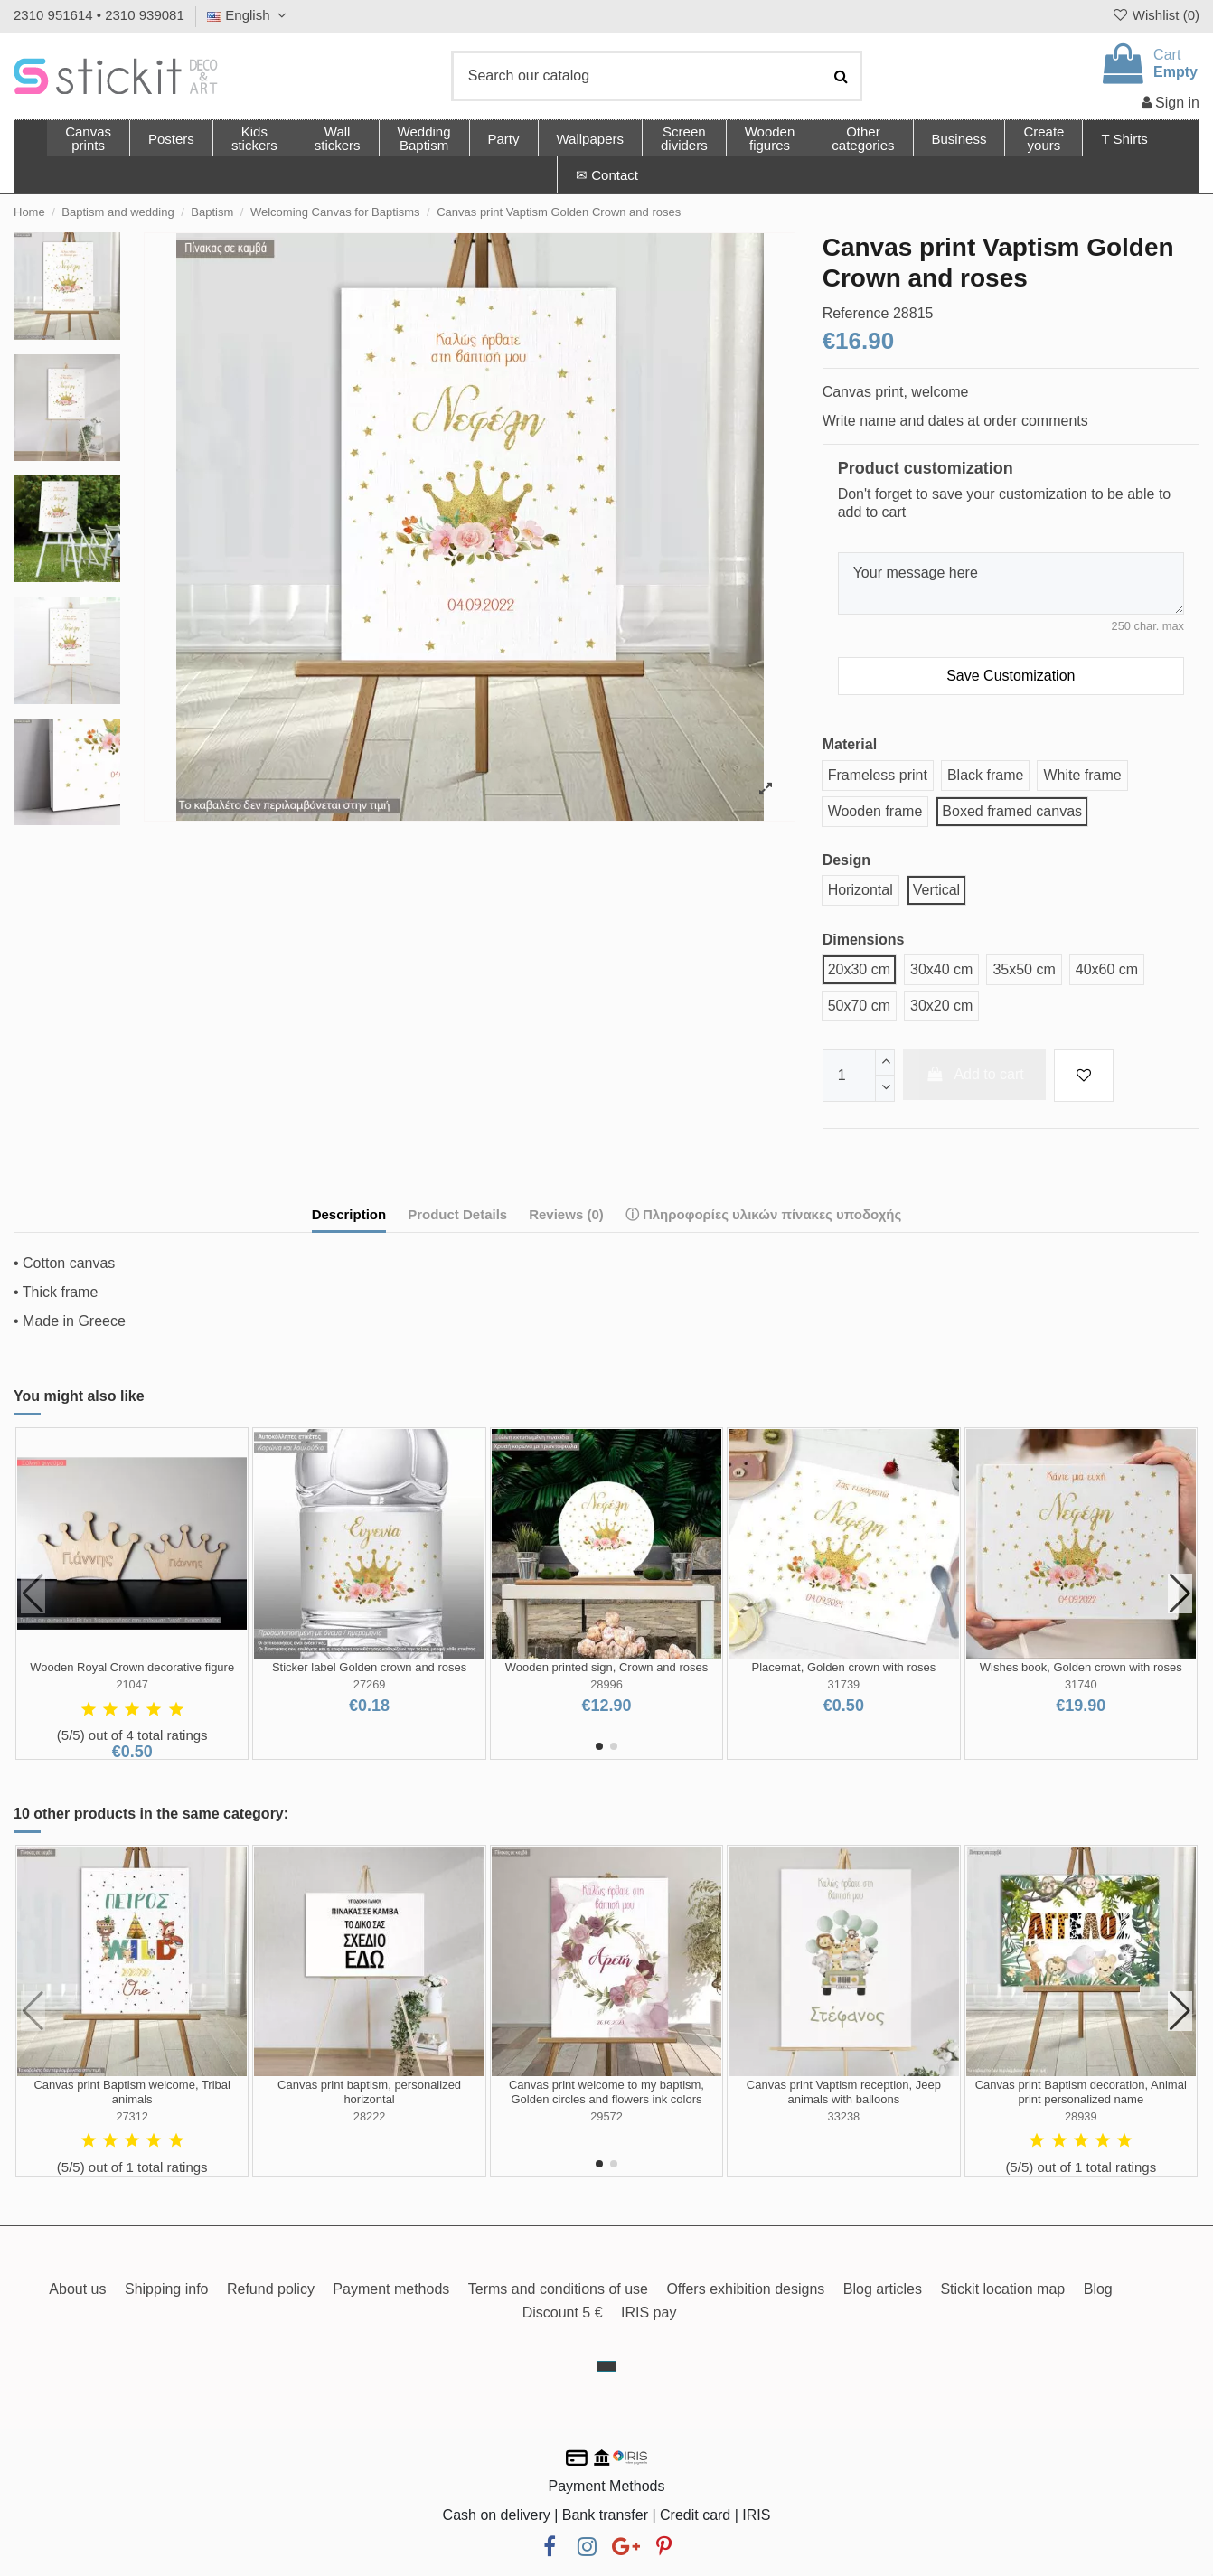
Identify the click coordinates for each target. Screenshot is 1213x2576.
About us (77, 2289)
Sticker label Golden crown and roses (369, 1667)
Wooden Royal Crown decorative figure (132, 1667)
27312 (132, 2116)
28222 (369, 2116)
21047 (132, 1684)
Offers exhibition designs (745, 2289)
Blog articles (882, 2289)
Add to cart (974, 1074)
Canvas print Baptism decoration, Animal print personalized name (1081, 2092)
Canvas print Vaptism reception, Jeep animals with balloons (844, 2092)
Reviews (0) (566, 1214)
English (249, 15)
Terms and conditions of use (558, 2289)
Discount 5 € (562, 2312)
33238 (844, 2116)
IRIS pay (648, 2312)
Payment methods (391, 2289)
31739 (844, 1684)
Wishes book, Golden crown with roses (1081, 1667)
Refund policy (271, 2289)
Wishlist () (1155, 15)
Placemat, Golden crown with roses (843, 1667)
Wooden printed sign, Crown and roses (607, 1667)
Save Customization (1010, 675)
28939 (1081, 2116)
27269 (369, 1684)
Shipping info (167, 2289)
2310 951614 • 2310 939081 (99, 15)
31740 (1081, 1684)
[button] (862, 138)
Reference (856, 313)
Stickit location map (1002, 2289)
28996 (606, 1684)
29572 (606, 2116)
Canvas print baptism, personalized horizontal (369, 2092)
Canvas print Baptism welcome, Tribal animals (131, 2092)
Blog (1098, 2289)
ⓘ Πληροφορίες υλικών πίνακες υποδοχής (763, 1214)
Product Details (457, 1214)
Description (349, 1214)
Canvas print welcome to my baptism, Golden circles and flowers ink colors (606, 2092)
